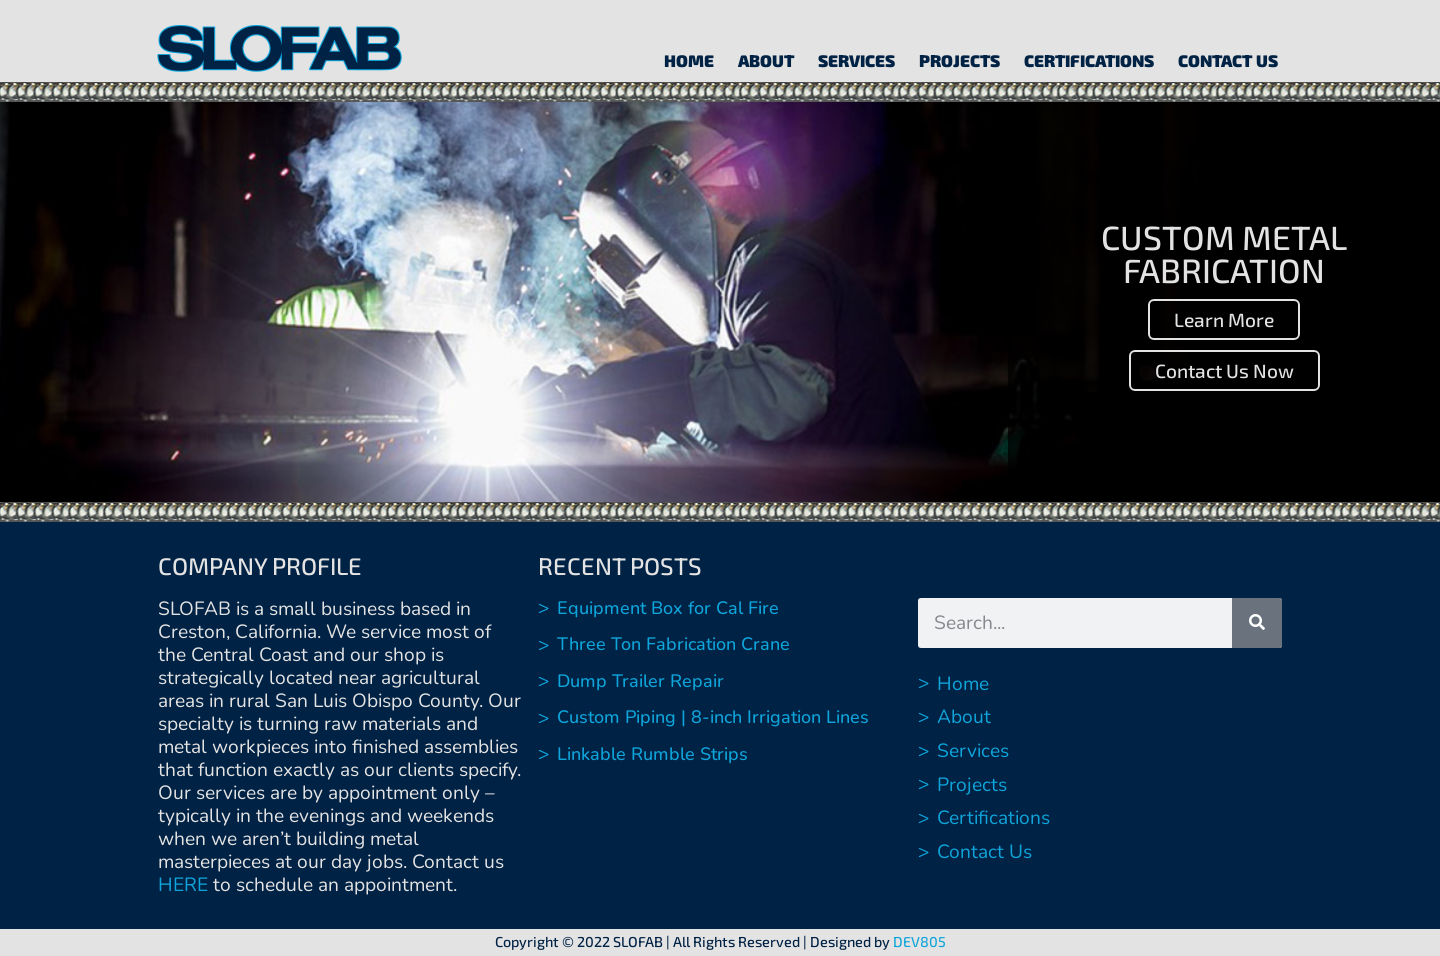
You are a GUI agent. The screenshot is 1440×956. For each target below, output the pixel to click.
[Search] (1257, 623)
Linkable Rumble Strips (652, 754)
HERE (183, 885)
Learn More (1224, 319)
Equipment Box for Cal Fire (668, 608)
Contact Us (1228, 60)
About (766, 60)
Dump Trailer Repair (640, 681)
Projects (959, 60)
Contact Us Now (1224, 370)
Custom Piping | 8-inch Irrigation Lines (713, 717)
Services (856, 60)
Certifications (1089, 60)
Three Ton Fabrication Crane (673, 644)
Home (689, 60)
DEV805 (919, 941)
